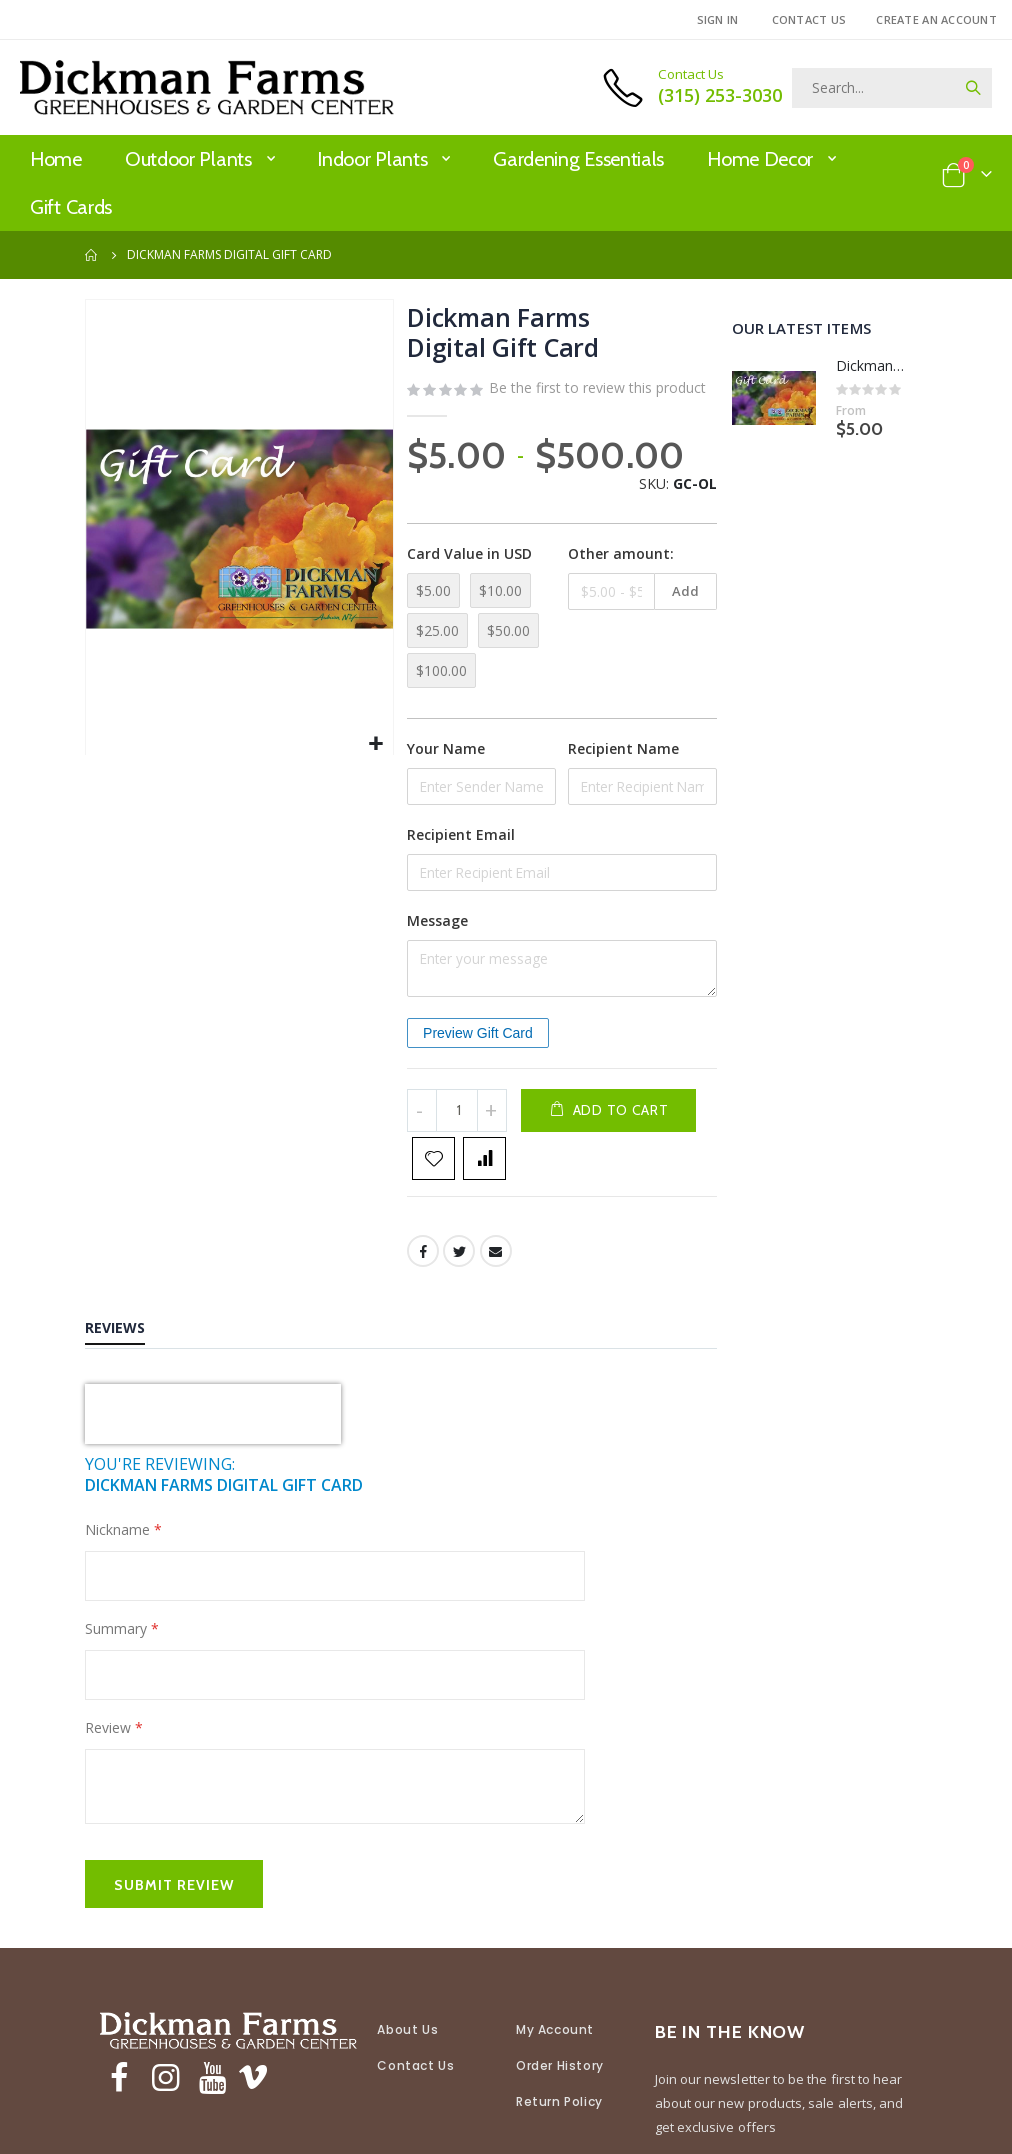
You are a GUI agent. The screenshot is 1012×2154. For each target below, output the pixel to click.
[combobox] (892, 88)
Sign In (718, 19)
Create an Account (936, 19)
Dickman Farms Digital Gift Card (872, 365)
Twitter (458, 1290)
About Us (407, 2067)
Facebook (421, 1290)
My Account (555, 2067)
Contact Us (809, 19)
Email (495, 1290)
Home (92, 255)
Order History (560, 2103)
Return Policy (559, 2139)
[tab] (130, 1369)
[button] (373, 740)
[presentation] (213, 1453)
